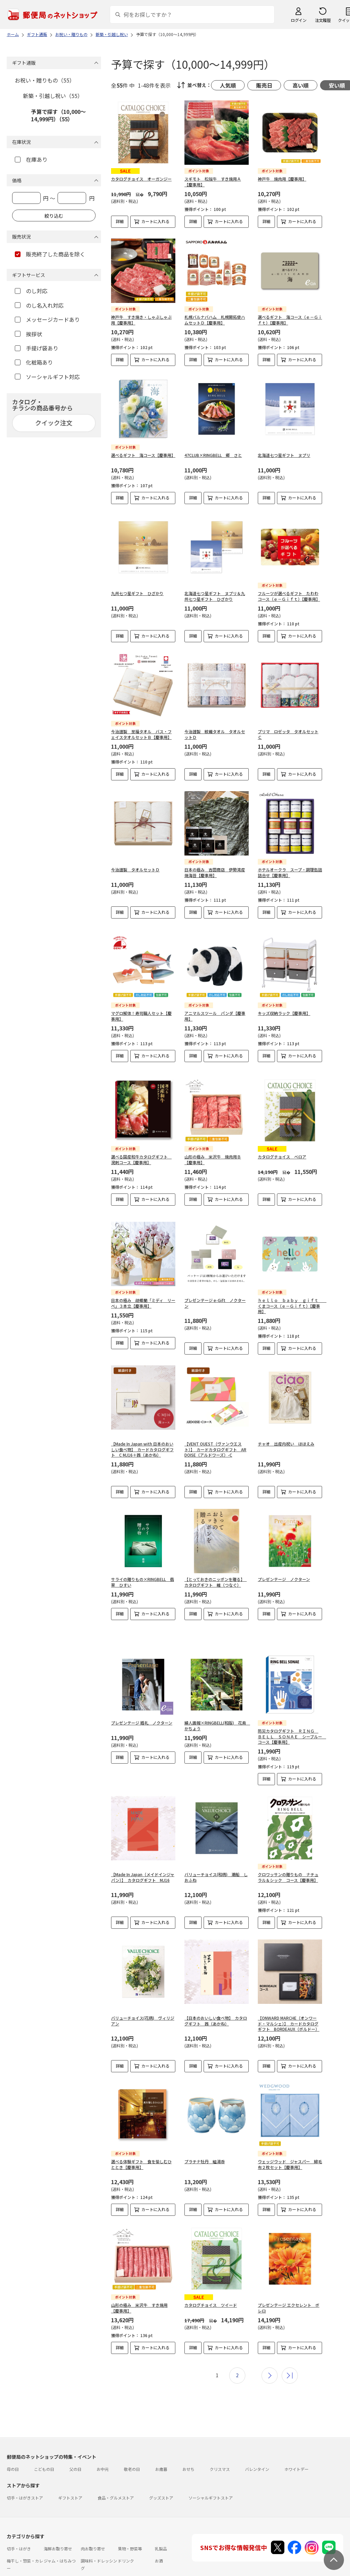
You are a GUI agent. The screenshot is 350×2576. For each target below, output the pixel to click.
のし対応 (31, 291)
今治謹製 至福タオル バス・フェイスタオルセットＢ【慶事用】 (141, 734)
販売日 (264, 85)
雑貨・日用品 (56, 2570)
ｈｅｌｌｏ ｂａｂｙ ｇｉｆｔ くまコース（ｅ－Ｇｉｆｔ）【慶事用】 (292, 1300)
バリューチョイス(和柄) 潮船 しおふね (216, 1871)
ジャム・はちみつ (60, 2550)
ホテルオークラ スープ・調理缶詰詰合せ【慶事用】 (290, 872)
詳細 (120, 221)
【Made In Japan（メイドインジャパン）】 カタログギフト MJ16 (142, 1871)
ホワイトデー (296, 2458)
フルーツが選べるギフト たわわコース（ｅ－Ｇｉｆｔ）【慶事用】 (289, 596)
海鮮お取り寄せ (58, 2538)
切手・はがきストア (25, 2487)
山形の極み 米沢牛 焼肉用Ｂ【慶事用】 (212, 1154)
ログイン (298, 20)
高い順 (300, 85)
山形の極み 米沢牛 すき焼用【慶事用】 (139, 2297)
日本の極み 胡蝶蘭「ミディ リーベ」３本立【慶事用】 (143, 1297)
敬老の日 (132, 2458)
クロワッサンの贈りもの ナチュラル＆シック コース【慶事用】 (288, 1871)
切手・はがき (19, 2538)
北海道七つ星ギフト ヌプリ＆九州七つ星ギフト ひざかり (214, 596)
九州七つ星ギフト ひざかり (137, 593)
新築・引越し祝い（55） (53, 96)
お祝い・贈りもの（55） (45, 80)
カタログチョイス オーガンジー (141, 179)
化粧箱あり (34, 362)
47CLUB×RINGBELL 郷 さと (213, 455)
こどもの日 (44, 2458)
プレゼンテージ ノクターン (284, 1574)
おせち (188, 2458)
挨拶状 (28, 334)
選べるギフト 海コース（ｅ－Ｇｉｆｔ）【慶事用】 (290, 319)
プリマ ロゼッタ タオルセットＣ (288, 734)
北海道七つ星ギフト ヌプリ (284, 455)
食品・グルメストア (116, 2487)
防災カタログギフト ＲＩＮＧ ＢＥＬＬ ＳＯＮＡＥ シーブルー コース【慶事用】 (292, 1731)
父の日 (75, 2458)
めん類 (13, 2570)
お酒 (159, 2550)
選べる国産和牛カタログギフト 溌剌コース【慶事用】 (141, 1154)
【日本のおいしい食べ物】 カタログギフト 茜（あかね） (215, 2015)
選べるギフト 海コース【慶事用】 (143, 455)
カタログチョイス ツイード (210, 2294)
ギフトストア (70, 2487)
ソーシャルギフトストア (210, 2487)
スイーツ (89, 2570)
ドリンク (126, 2550)
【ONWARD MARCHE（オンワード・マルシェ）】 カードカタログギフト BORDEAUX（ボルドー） (288, 2018)
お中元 (103, 2458)
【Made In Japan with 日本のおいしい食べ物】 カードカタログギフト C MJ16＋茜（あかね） (142, 1444)
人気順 (228, 85)
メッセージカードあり (47, 319)
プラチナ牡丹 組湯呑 (204, 2156)
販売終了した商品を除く (50, 254)
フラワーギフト (132, 2570)
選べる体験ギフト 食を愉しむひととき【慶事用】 (141, 2159)
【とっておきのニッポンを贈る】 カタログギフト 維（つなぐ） (215, 1576)
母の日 (13, 2458)
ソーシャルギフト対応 (47, 377)
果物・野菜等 (130, 2538)
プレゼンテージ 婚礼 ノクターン (141, 1717)
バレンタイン (257, 2458)
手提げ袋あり (36, 348)
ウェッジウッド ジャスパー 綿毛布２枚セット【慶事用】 (290, 2159)
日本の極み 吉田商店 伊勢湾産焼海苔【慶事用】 (214, 872)
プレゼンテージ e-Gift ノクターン (215, 1297)
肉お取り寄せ (93, 2538)
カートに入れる (155, 221)
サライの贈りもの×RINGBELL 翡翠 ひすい (142, 1576)
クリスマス (220, 2458)
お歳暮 (161, 2458)
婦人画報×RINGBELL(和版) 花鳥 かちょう (217, 1720)
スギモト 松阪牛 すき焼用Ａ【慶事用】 (212, 181)
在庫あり (31, 159)
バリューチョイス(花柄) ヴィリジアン (142, 2015)
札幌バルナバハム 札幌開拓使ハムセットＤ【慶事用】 (214, 319)
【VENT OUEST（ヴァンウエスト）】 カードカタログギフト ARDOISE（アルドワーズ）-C (215, 1444)
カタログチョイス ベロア (282, 1151)
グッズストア (161, 2487)
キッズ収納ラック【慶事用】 (284, 1008)
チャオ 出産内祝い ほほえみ (286, 1438)
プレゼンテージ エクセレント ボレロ (288, 2297)
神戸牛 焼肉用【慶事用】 (282, 179)
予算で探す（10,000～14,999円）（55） (58, 115)
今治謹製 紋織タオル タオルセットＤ (214, 734)
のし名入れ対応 (39, 305)
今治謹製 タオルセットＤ (135, 869)
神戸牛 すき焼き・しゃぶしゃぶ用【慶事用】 (141, 319)
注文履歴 (322, 20)
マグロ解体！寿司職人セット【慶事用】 (141, 1010)
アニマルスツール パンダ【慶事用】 (214, 1010)
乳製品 (161, 2538)
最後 (290, 2365)
